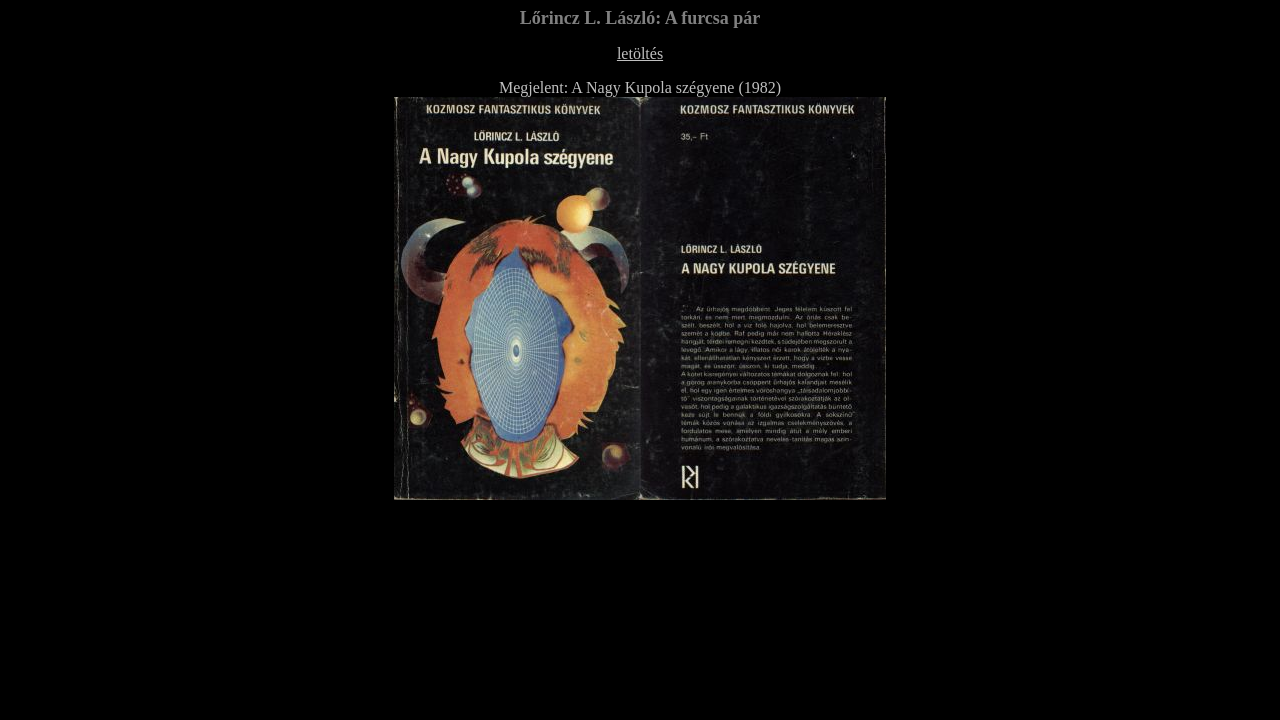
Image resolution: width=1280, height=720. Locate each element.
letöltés (640, 53)
